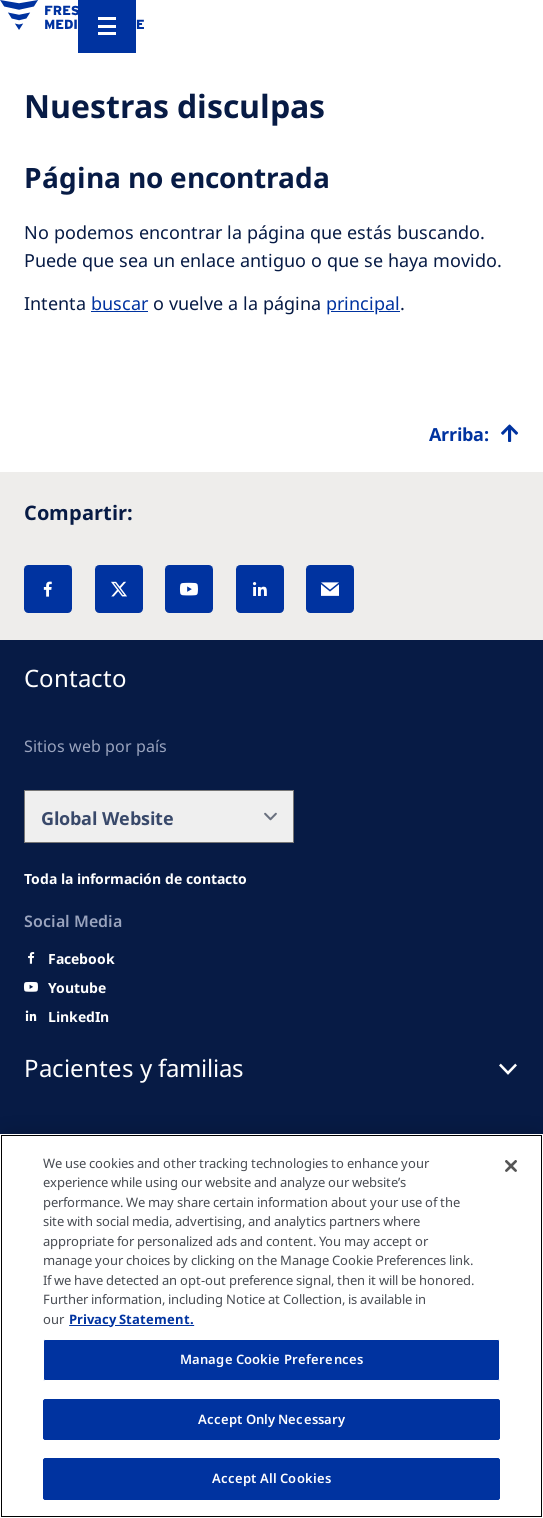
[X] (119, 589)
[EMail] (330, 589)
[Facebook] (48, 589)
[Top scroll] (474, 434)
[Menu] (107, 26)
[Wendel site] (135, 879)
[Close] (511, 1166)
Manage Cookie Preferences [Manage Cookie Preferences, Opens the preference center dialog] (271, 1359)
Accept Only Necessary (272, 1419)
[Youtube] (77, 988)
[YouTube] (189, 589)
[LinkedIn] (260, 589)
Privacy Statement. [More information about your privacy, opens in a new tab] (131, 1319)
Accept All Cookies (271, 1478)
